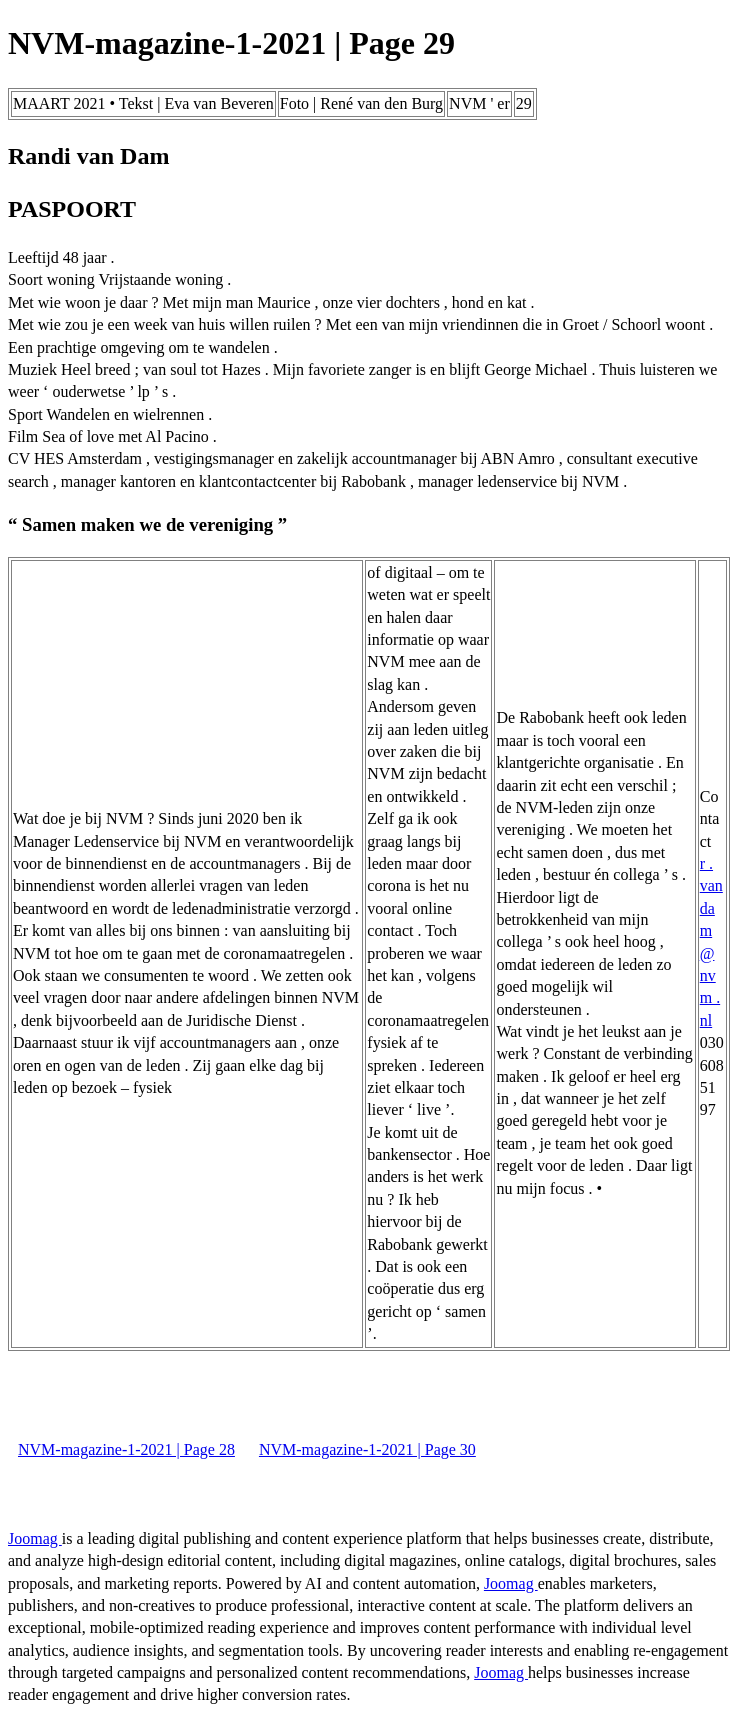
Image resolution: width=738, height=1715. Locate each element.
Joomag (35, 1538)
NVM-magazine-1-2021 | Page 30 (367, 1449)
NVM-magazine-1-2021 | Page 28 (126, 1449)
